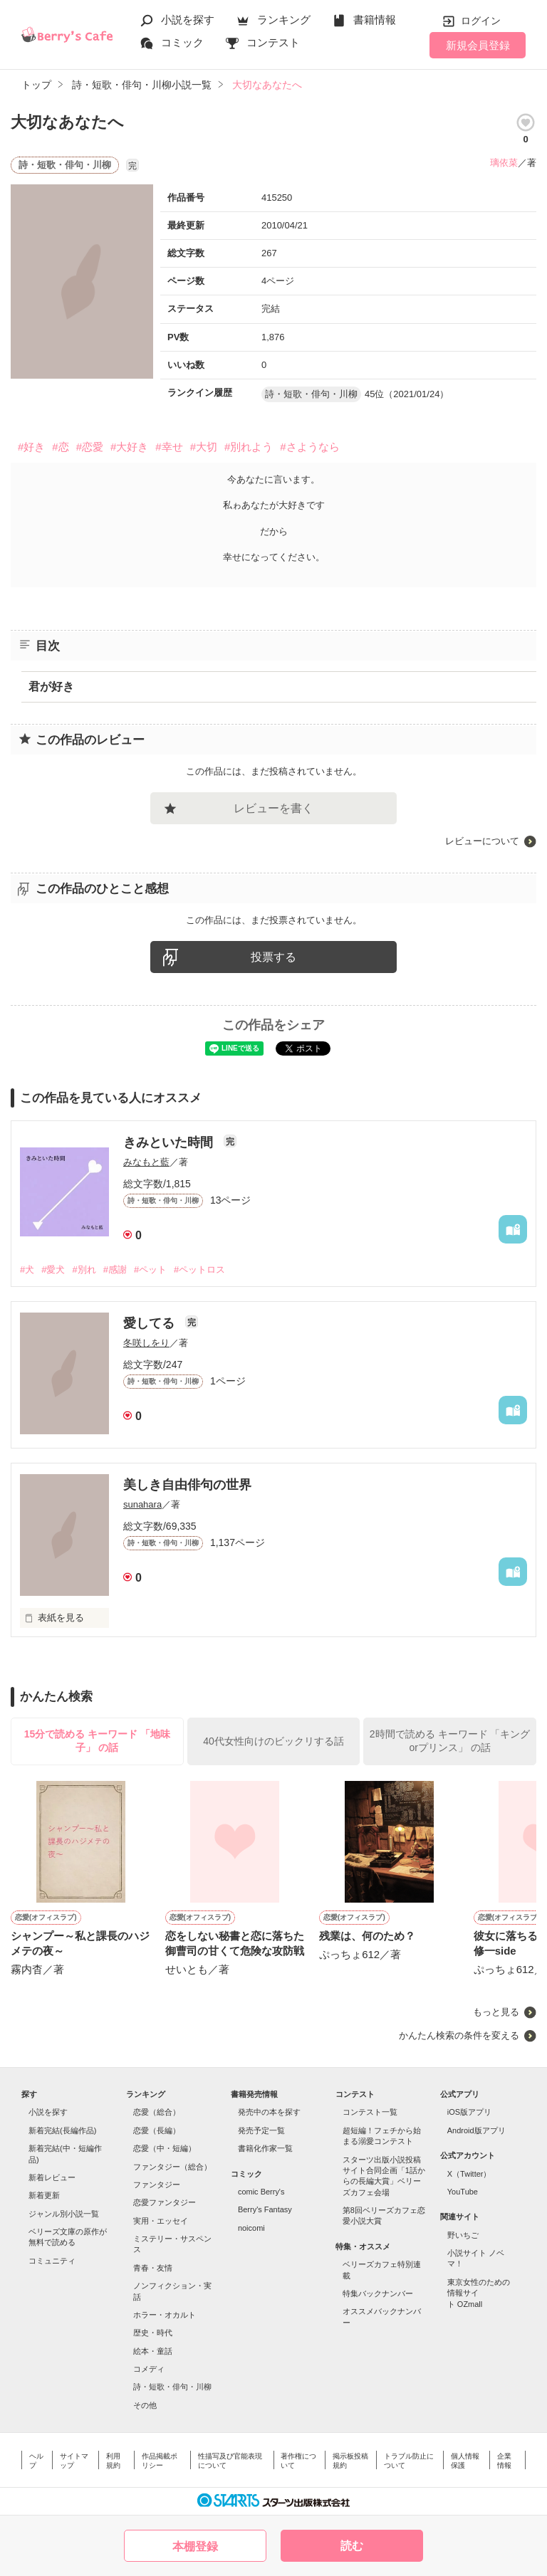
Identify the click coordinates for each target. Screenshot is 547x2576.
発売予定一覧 (261, 2130)
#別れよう (248, 447)
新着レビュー (51, 2177)
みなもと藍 (146, 1162)
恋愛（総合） (156, 2112)
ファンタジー (156, 2184)
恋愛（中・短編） (164, 2148)
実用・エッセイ (160, 2221)
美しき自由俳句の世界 (187, 1485)
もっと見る (496, 2012)
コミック (182, 42)
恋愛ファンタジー (164, 2202)
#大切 (203, 447)
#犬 (27, 1269)
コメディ (149, 2369)
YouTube (462, 2191)
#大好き (129, 447)
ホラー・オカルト (164, 2314)
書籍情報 (374, 20)
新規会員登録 (478, 45)
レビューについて (482, 841)
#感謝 (115, 1269)
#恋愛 (89, 447)
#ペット (150, 1269)
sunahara (142, 1504)
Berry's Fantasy (265, 2209)
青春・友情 (152, 2268)
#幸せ (168, 447)
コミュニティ (51, 2260)
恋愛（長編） (156, 2130)
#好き (31, 447)
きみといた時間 (170, 1142)
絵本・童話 (152, 2351)
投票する (273, 957)
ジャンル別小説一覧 (63, 2213)
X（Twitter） (469, 2174)
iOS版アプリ (469, 2112)
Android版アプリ (476, 2130)
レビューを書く (273, 808)
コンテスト (273, 42)
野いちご (463, 2235)
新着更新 (44, 2195)
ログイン (481, 20)
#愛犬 (53, 1269)
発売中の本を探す (269, 2112)
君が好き (51, 686)
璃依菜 (504, 162)
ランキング (284, 20)
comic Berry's (261, 2191)
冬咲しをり (146, 1342)
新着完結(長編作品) (62, 2130)
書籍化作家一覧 (265, 2148)
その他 (145, 2405)
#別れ (83, 1269)
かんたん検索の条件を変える (459, 2035)
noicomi (251, 2228)
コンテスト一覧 (370, 2112)
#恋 (60, 447)
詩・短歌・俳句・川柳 (172, 2386)
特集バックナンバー (378, 2293)
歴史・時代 (152, 2332)
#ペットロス (199, 1269)
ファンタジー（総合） (172, 2166)
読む (351, 2546)
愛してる (150, 1323)
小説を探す (187, 20)
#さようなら (309, 447)
